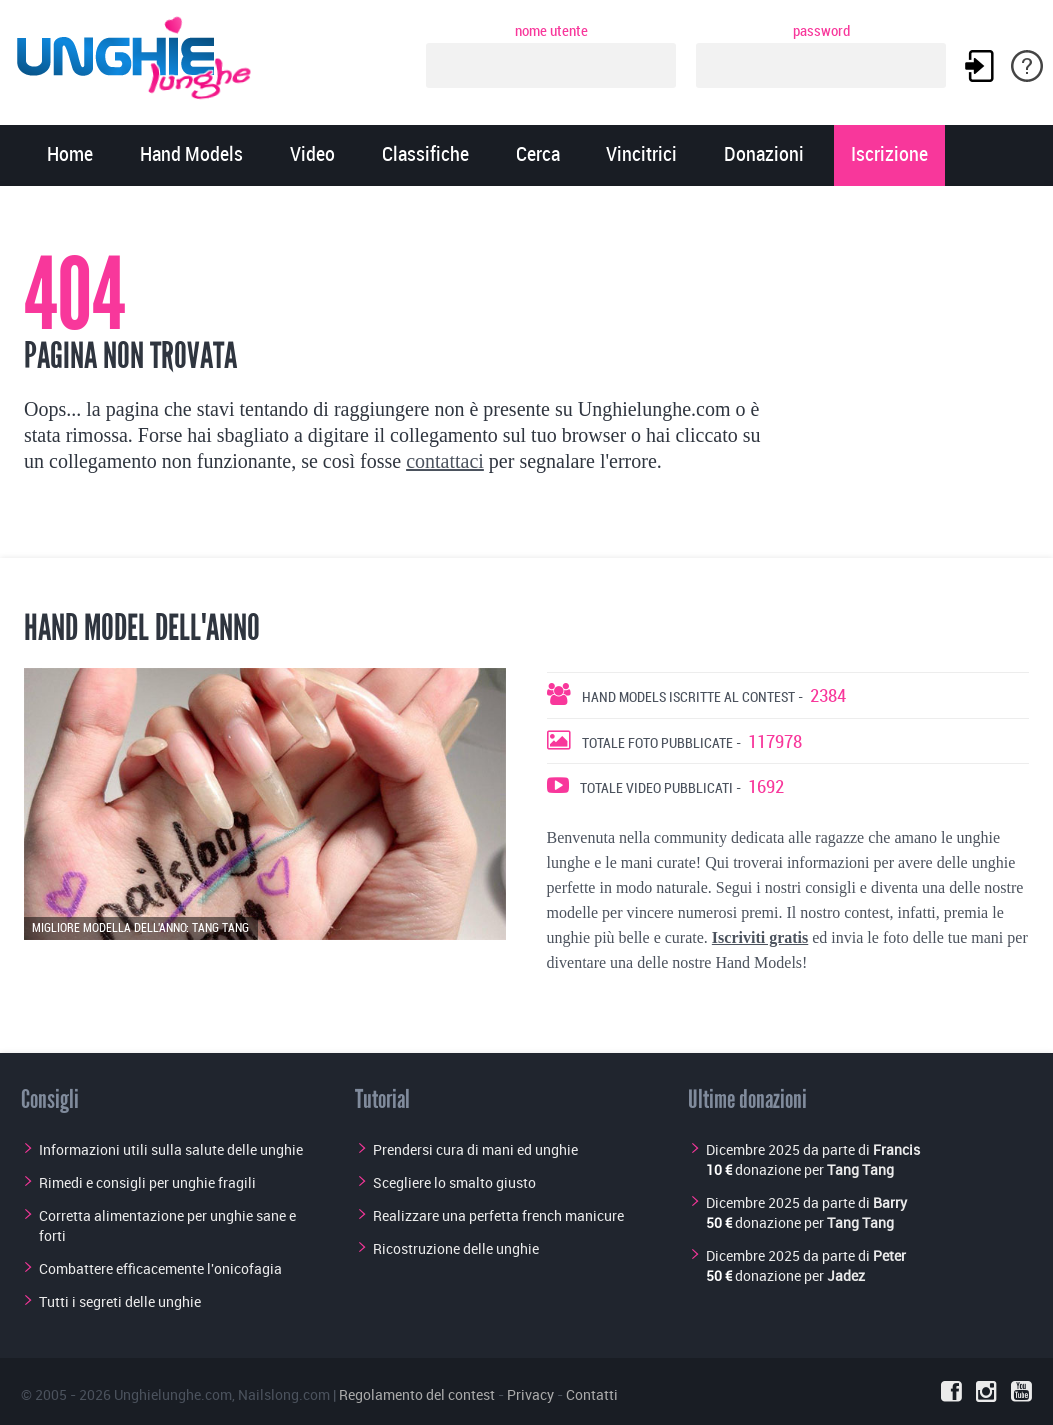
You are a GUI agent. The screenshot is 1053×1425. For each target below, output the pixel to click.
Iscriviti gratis (760, 937)
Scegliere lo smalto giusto (454, 1182)
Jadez (846, 1275)
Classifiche (425, 155)
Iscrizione (889, 155)
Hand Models (191, 155)
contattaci (445, 461)
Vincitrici (641, 155)
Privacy (530, 1394)
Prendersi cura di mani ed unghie (475, 1149)
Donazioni (764, 155)
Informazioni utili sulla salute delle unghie (171, 1149)
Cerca (538, 155)
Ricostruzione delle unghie (456, 1248)
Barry (890, 1202)
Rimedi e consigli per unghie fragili (147, 1182)
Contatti (592, 1394)
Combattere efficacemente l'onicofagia (160, 1268)
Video (312, 155)
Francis (896, 1149)
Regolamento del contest (417, 1394)
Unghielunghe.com (173, 1394)
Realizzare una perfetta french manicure (498, 1215)
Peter (889, 1255)
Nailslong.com (284, 1394)
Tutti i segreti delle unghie (120, 1301)
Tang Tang (860, 1169)
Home (70, 155)
